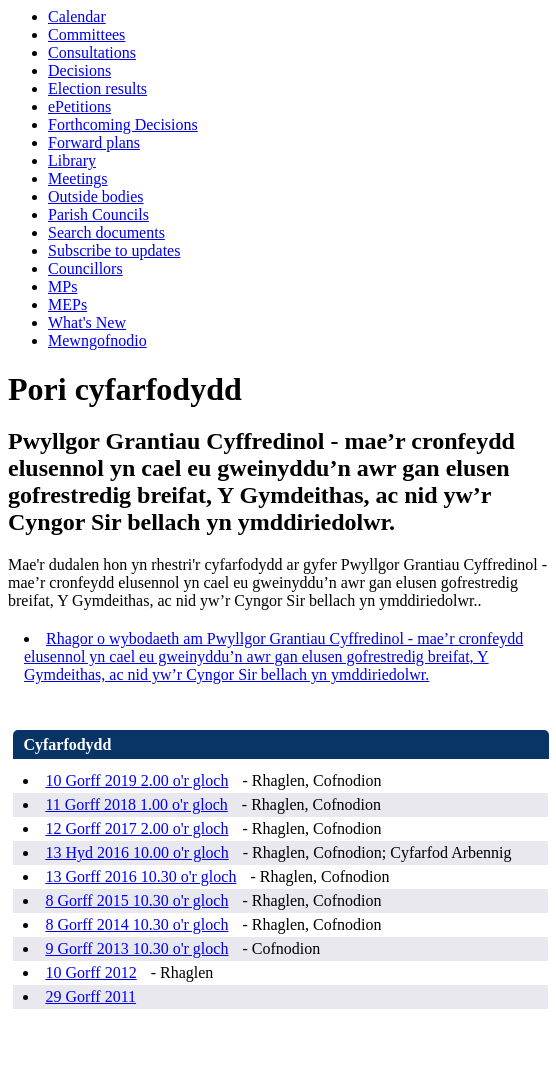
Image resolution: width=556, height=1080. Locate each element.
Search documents (106, 232)
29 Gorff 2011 (90, 996)
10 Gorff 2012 (90, 972)
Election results (97, 88)
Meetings (78, 178)
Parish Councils (98, 214)
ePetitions (79, 106)
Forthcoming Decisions (123, 124)
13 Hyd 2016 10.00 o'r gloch (136, 852)
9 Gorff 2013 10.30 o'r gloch (136, 948)
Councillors (85, 268)
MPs (62, 286)
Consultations (92, 52)
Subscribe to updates (114, 250)
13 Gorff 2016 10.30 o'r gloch (140, 876)
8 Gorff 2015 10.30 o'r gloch (136, 900)
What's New (87, 322)
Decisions (79, 70)
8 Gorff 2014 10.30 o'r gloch (136, 924)
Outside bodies (96, 196)
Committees (86, 34)
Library (72, 160)
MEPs (67, 304)
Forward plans (94, 142)
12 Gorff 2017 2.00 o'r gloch (136, 828)
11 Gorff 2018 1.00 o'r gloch (136, 804)
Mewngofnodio (97, 340)
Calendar (77, 16)
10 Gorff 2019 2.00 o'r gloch (136, 780)
